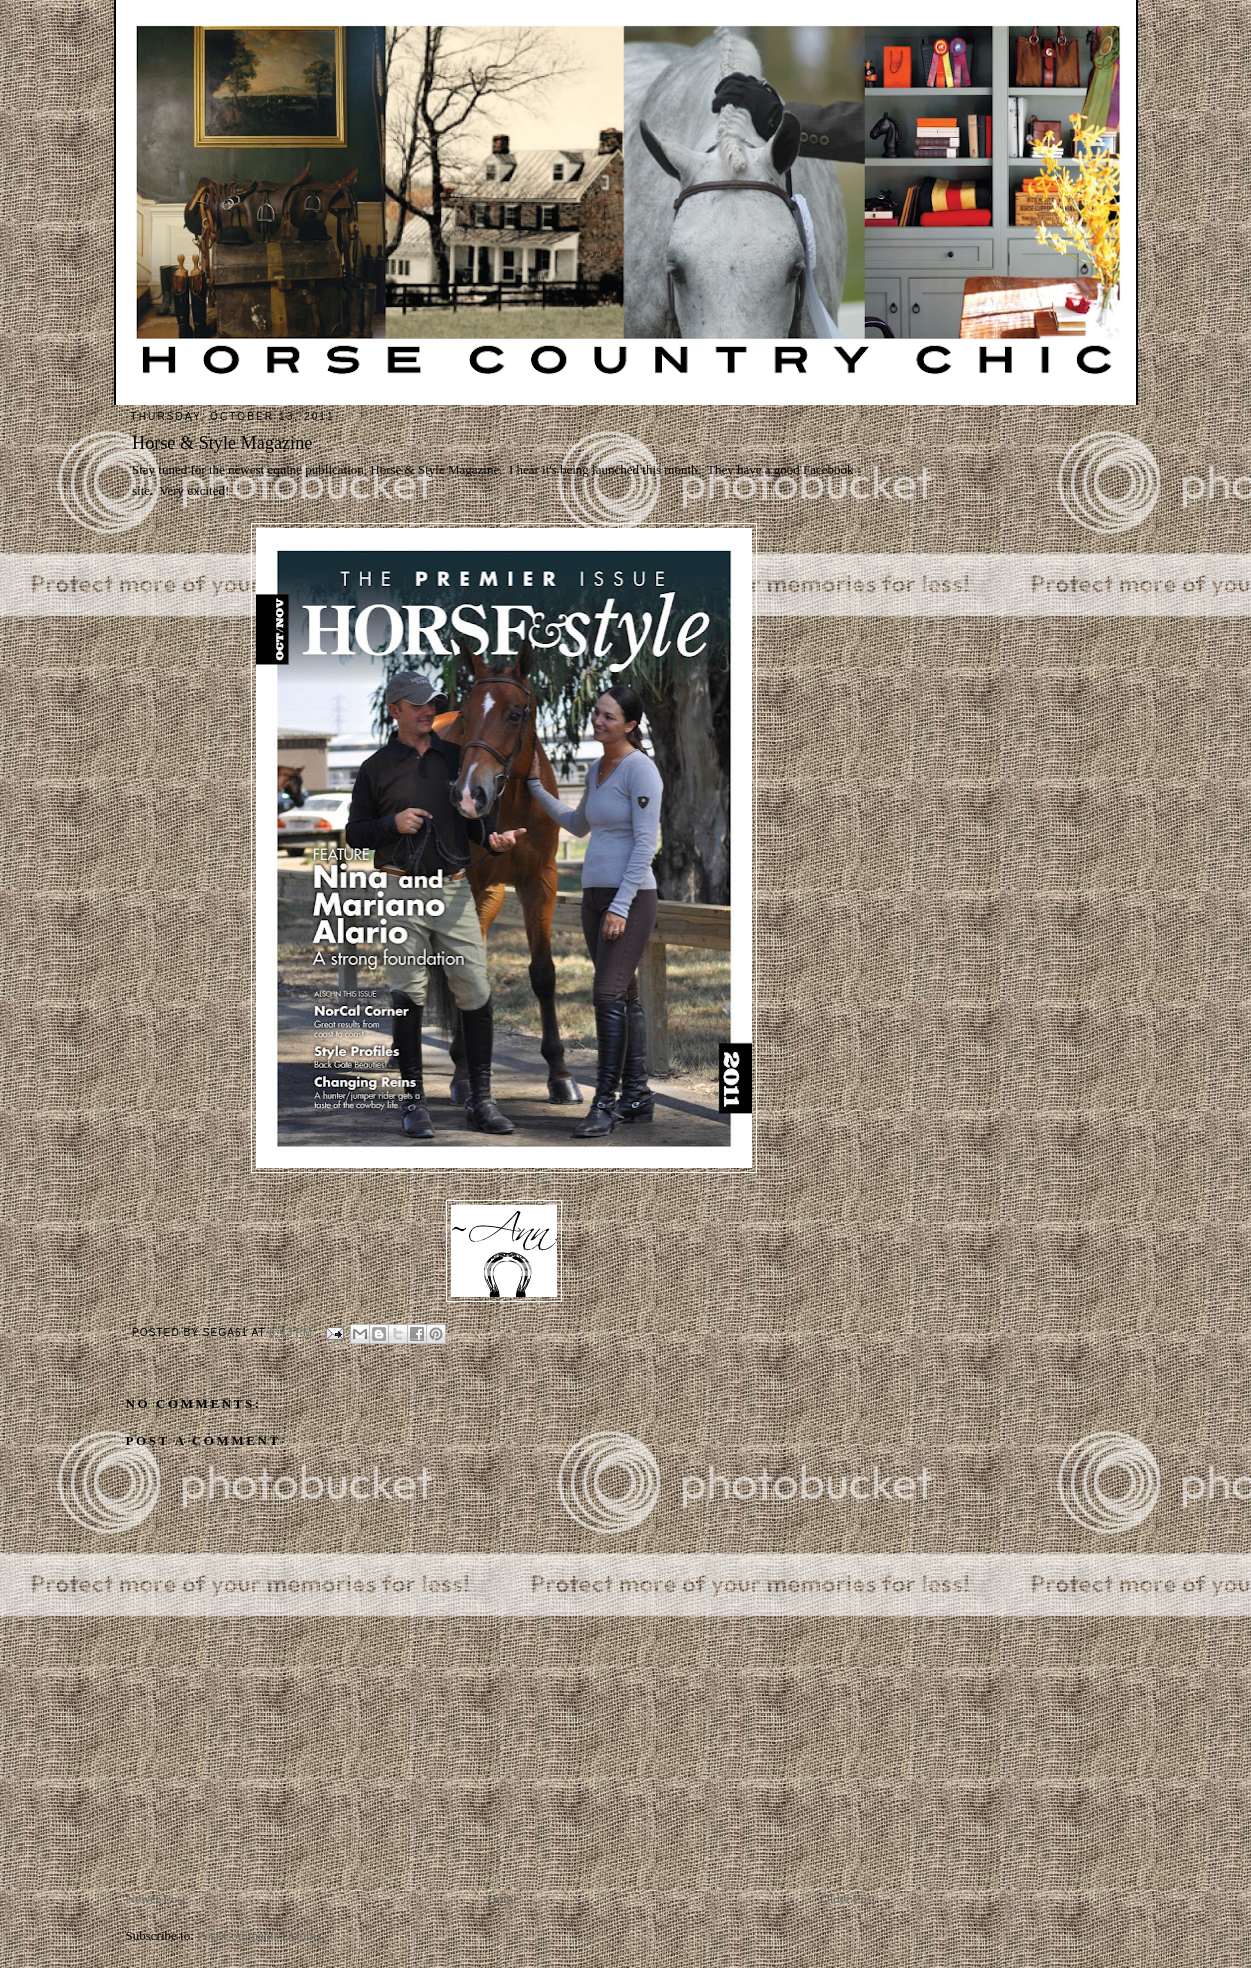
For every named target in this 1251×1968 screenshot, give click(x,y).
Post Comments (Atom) (259, 1935)
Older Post (847, 1898)
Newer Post (156, 1898)
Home (503, 1898)
